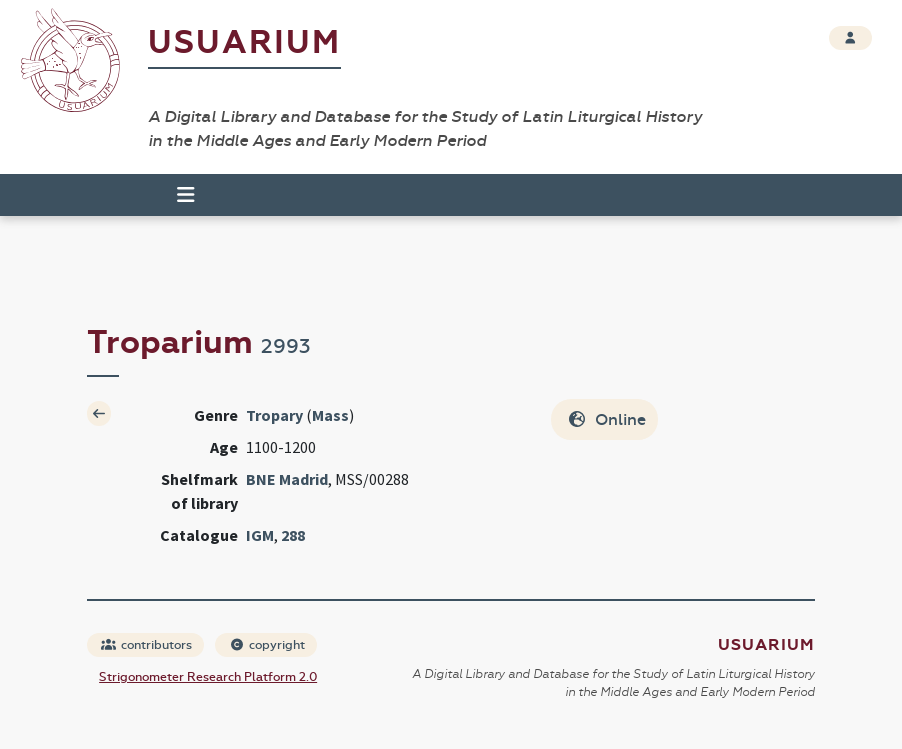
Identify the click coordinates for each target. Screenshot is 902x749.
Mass (330, 415)
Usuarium (244, 42)
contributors (146, 645)
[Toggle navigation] (177, 195)
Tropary (274, 415)
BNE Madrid (287, 479)
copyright (267, 645)
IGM (260, 535)
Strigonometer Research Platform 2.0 (208, 677)
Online (606, 419)
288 (293, 535)
